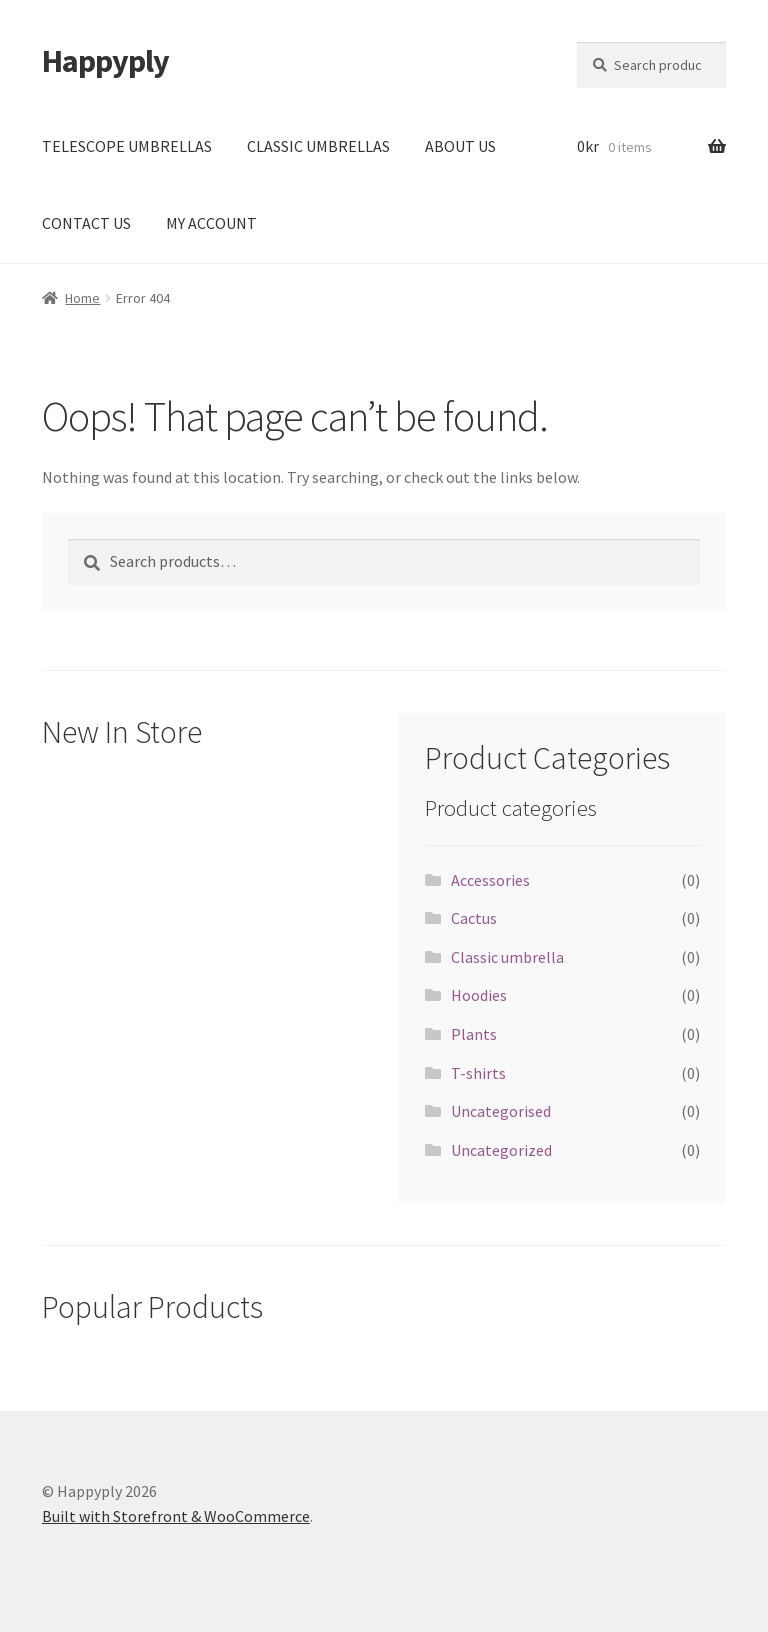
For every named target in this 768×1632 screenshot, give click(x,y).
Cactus (474, 918)
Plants (474, 1034)
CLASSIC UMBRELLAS (318, 146)
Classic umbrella (507, 957)
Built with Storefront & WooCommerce (176, 1516)
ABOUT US (460, 146)
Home (82, 298)
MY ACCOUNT (211, 223)
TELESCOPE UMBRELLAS (127, 146)
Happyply (105, 61)
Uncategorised (501, 1111)
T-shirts (478, 1073)
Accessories (490, 880)
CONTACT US (86, 223)
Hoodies (479, 995)
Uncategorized (501, 1150)
